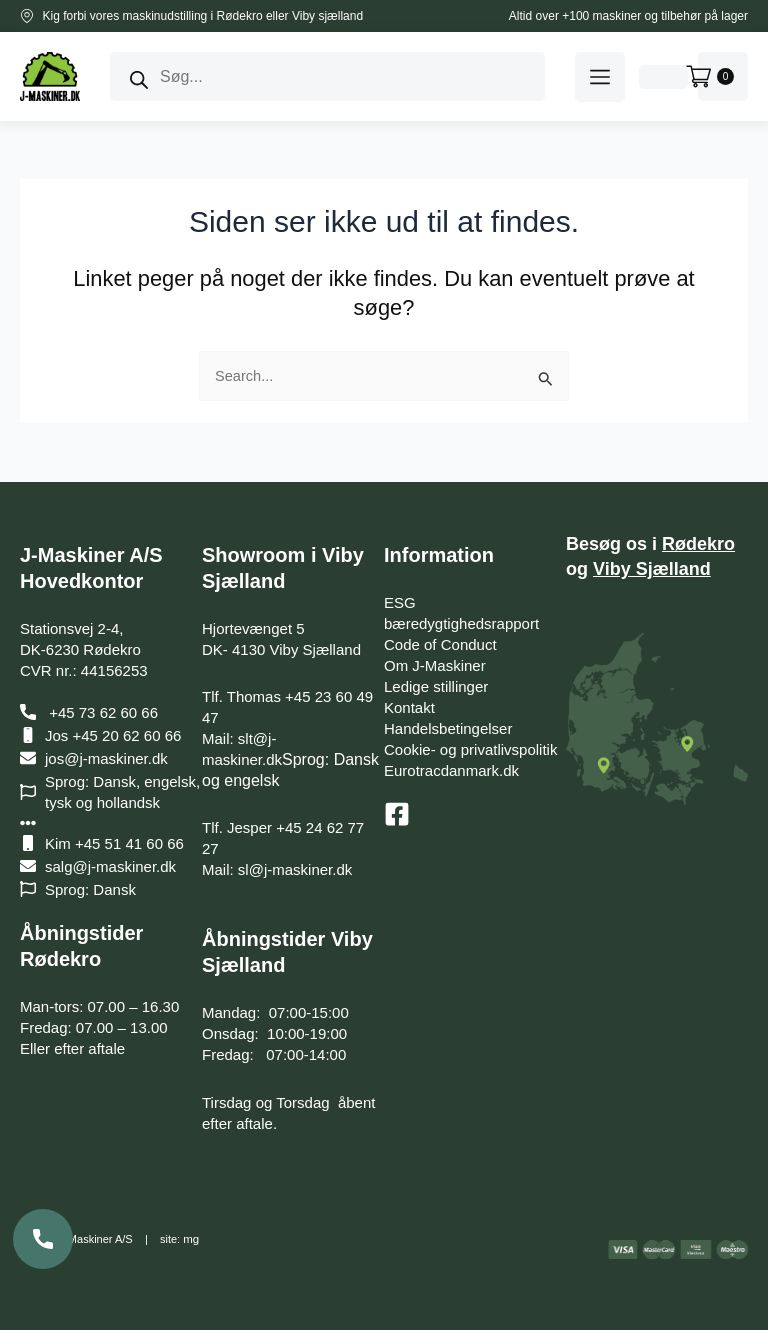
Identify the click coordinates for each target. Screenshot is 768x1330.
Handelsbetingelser (448, 728)
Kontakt (409, 707)
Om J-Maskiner (435, 665)
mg (190, 1239)
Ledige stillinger (436, 686)
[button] (600, 77)
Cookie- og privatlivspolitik (470, 749)
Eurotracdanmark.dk (451, 770)
